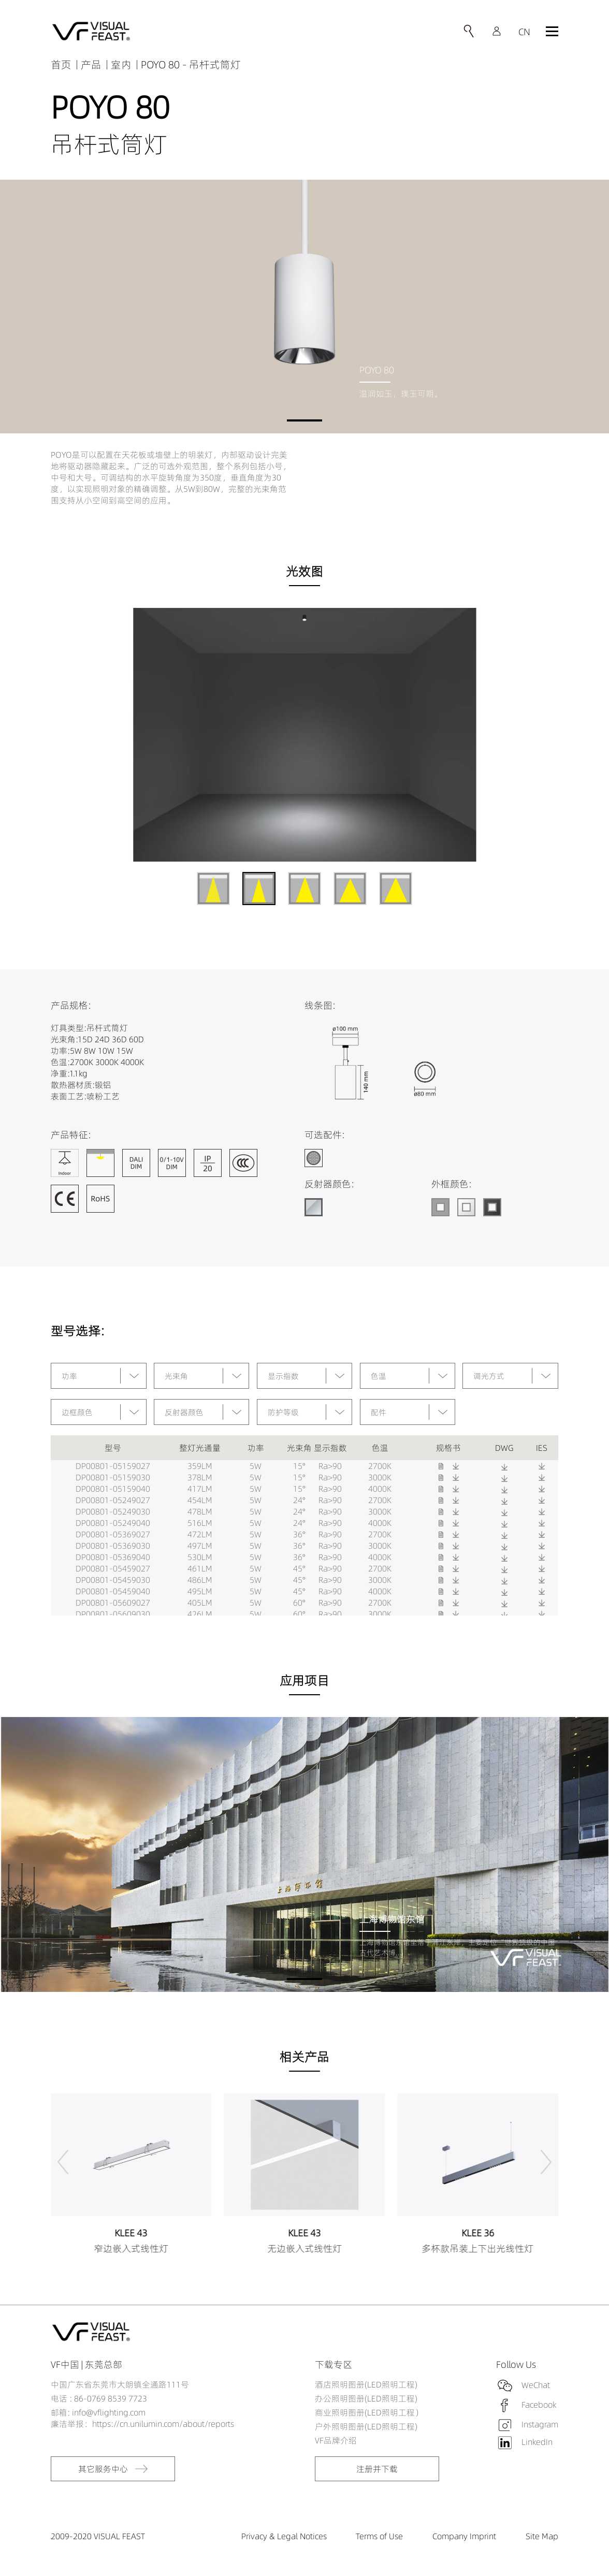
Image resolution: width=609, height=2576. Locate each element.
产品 (91, 64)
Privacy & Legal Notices (284, 2536)
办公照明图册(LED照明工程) (366, 2398)
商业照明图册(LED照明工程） (369, 2412)
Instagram (539, 2424)
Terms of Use (379, 2536)
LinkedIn (537, 2442)
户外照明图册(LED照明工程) (366, 2426)
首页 (61, 64)
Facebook (538, 2404)
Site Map (542, 2536)
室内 (121, 64)
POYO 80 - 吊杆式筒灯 (191, 64)
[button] (304, 420)
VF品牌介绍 (336, 2440)
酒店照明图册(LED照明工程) (366, 2384)
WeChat (535, 2385)
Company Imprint (464, 2536)
